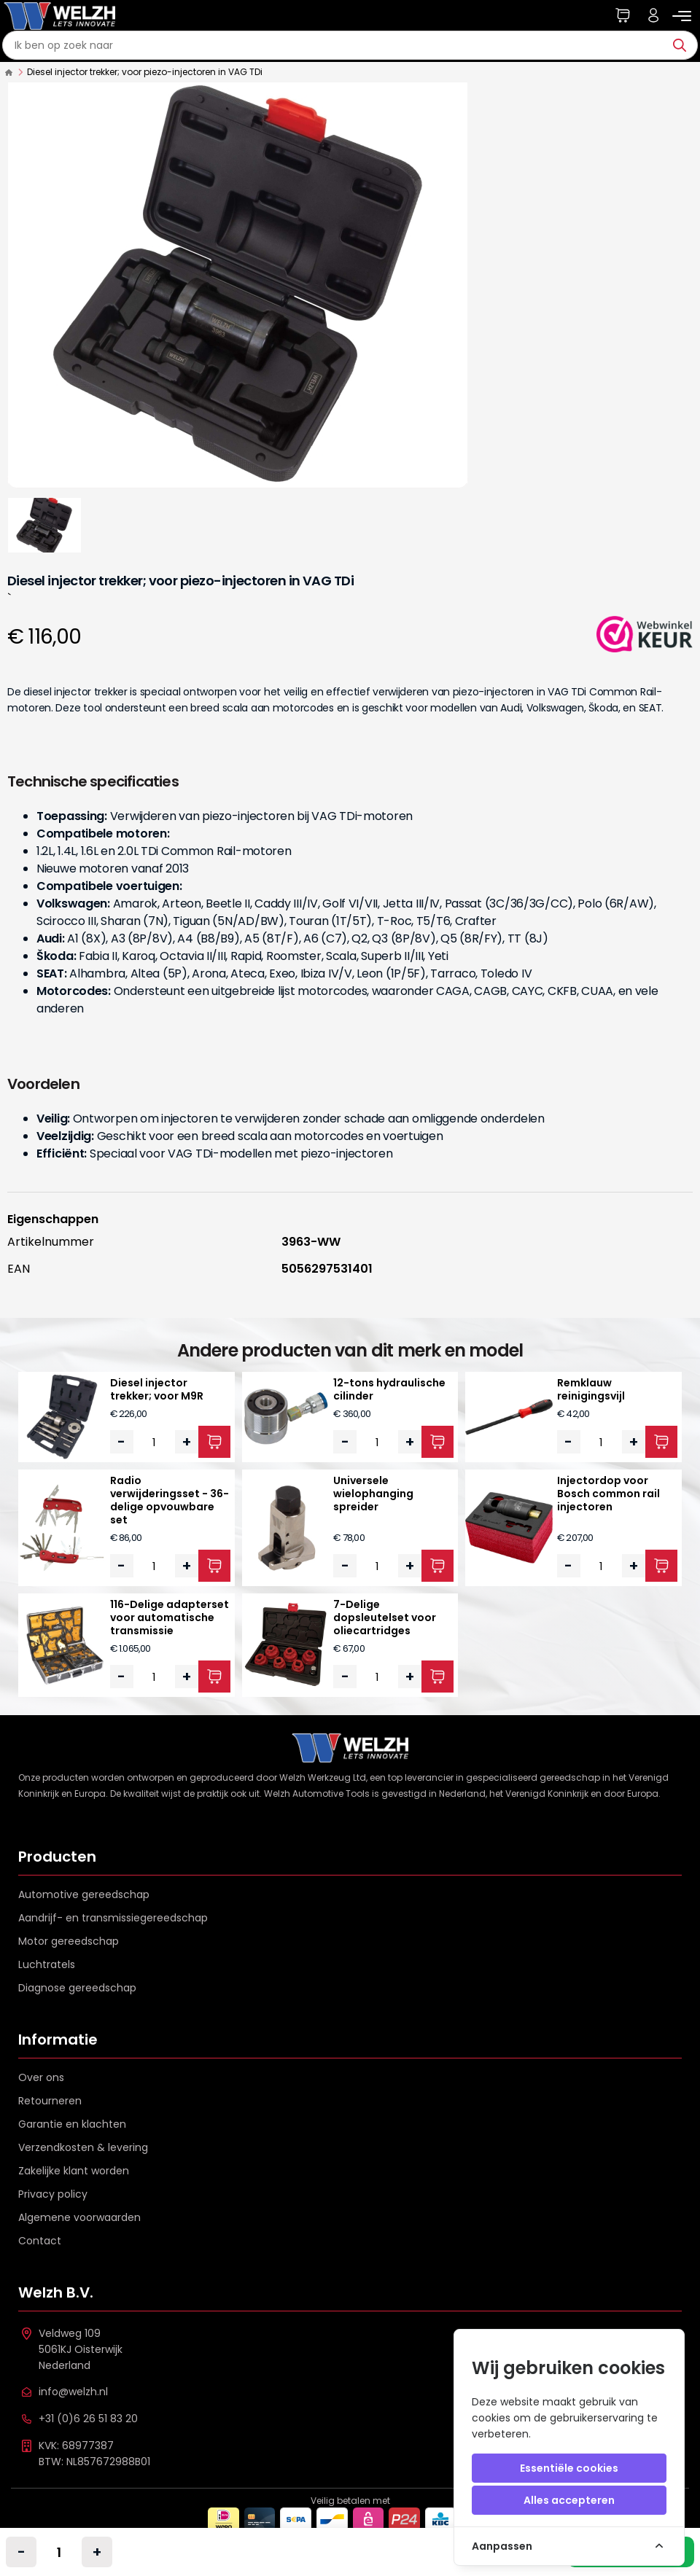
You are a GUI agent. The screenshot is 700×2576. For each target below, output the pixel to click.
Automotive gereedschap (83, 1894)
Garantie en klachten (72, 2124)
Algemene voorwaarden (79, 2217)
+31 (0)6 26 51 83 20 (88, 2418)
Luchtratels (46, 1964)
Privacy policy (53, 2194)
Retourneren (50, 2100)
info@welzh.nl (73, 2391)
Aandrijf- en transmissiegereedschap (113, 1917)
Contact (39, 2240)
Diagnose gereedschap (77, 1987)
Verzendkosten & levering (83, 2147)
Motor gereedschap (68, 1941)
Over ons (41, 2077)
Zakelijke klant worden (73, 2170)
